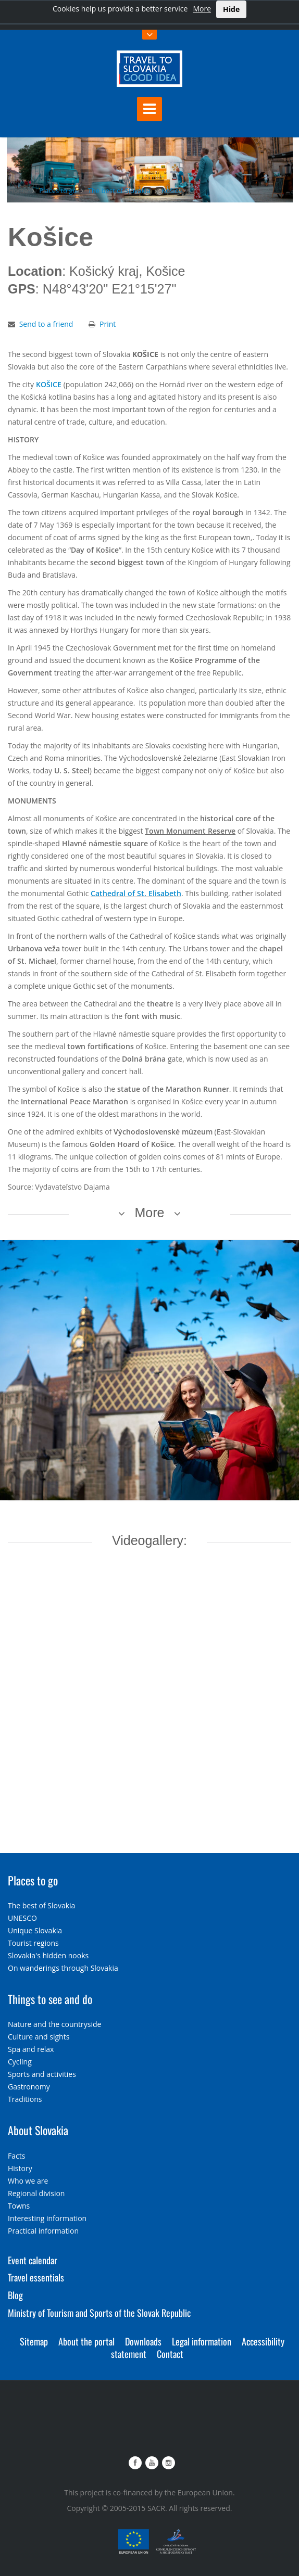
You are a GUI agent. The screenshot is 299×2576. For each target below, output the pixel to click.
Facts (16, 2156)
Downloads (143, 2341)
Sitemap (34, 2341)
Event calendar (32, 2260)
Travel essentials (36, 2277)
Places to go (58, 190)
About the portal (86, 2341)
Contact (170, 2354)
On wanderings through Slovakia (63, 1968)
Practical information (43, 2231)
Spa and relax (31, 2049)
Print (107, 324)
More (202, 9)
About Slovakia (38, 2130)
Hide (231, 9)
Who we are (28, 2181)
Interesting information (47, 2218)
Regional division (36, 2193)
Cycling (20, 2062)
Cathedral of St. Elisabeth (136, 893)
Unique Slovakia (35, 1930)
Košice (171, 190)
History (20, 2168)
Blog (15, 2295)
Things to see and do (50, 1999)
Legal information (201, 2341)
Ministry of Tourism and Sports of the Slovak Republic (99, 2312)
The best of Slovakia (119, 190)
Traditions (25, 2099)
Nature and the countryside (54, 2024)
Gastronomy (29, 2087)
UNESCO (22, 1918)
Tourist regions (33, 1943)
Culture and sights (38, 2037)
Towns (19, 2206)
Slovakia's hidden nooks (48, 1955)
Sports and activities (42, 2074)
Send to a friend (46, 324)
